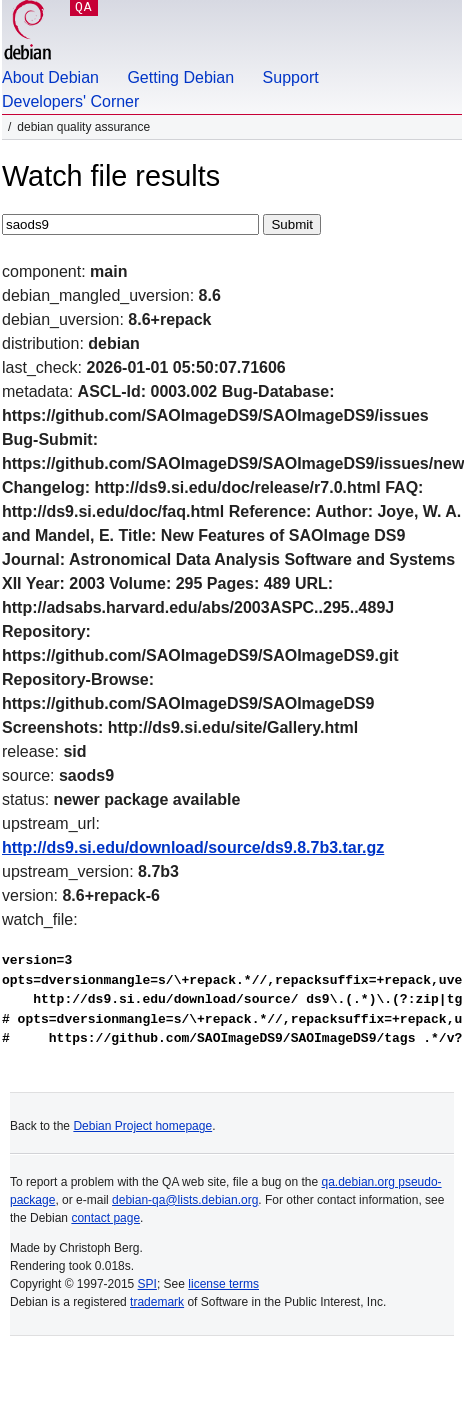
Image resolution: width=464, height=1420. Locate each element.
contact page (105, 1218)
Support (291, 77)
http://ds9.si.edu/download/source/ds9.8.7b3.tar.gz (193, 847)
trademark (157, 1302)
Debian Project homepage (142, 1126)
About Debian (50, 77)
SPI (147, 1284)
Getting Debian (180, 77)
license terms (223, 1284)
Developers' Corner (70, 101)
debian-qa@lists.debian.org (185, 1200)
